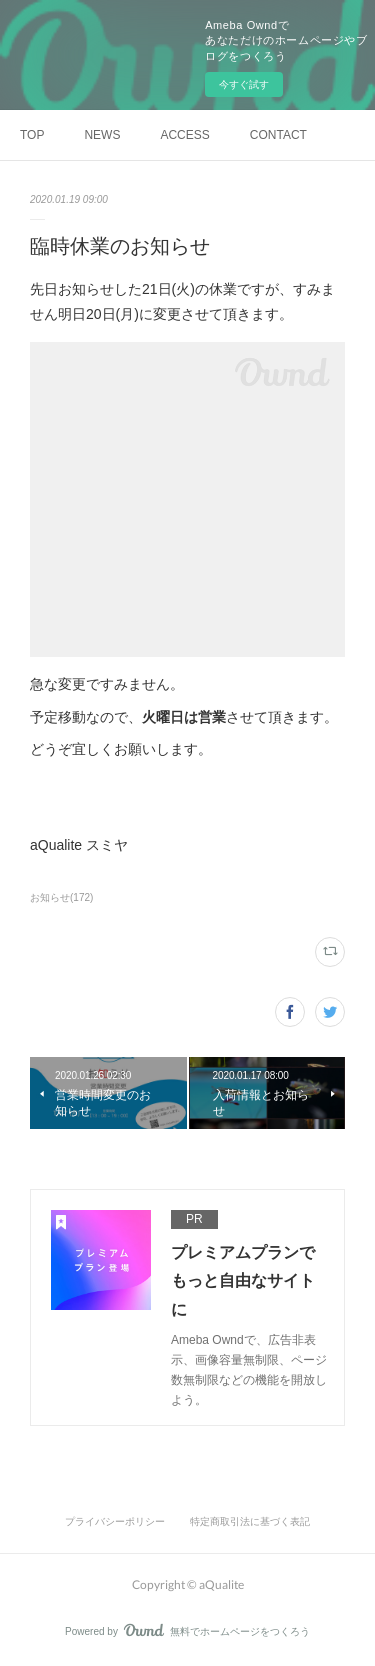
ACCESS (184, 135)
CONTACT (278, 135)
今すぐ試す (244, 84)
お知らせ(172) (61, 897)
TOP (32, 135)
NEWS (102, 135)
